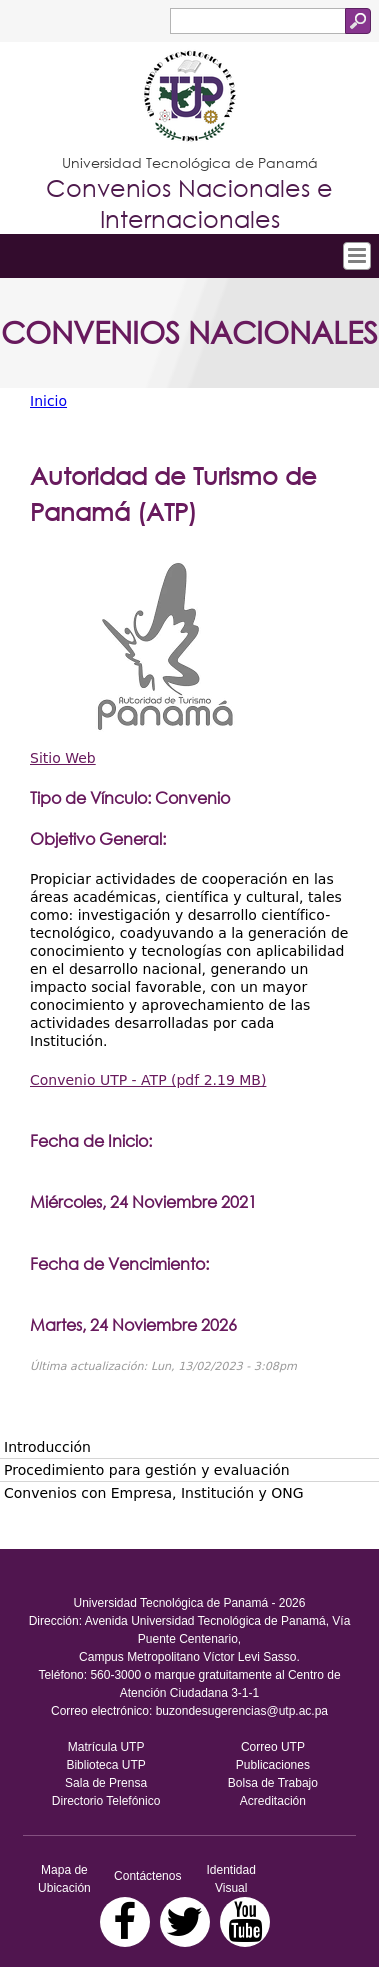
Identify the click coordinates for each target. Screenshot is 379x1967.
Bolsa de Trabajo (273, 1783)
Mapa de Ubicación (64, 1879)
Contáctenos (147, 1876)
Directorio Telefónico (106, 1801)
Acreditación (273, 1801)
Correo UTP (273, 1747)
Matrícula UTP (106, 1747)
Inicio (48, 401)
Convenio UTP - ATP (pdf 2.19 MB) (148, 1080)
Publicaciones (273, 1765)
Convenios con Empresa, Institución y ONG (154, 1493)
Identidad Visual (230, 1879)
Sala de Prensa (106, 1783)
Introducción (47, 1447)
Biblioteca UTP (105, 1765)
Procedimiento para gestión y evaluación (147, 1470)
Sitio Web (63, 758)
